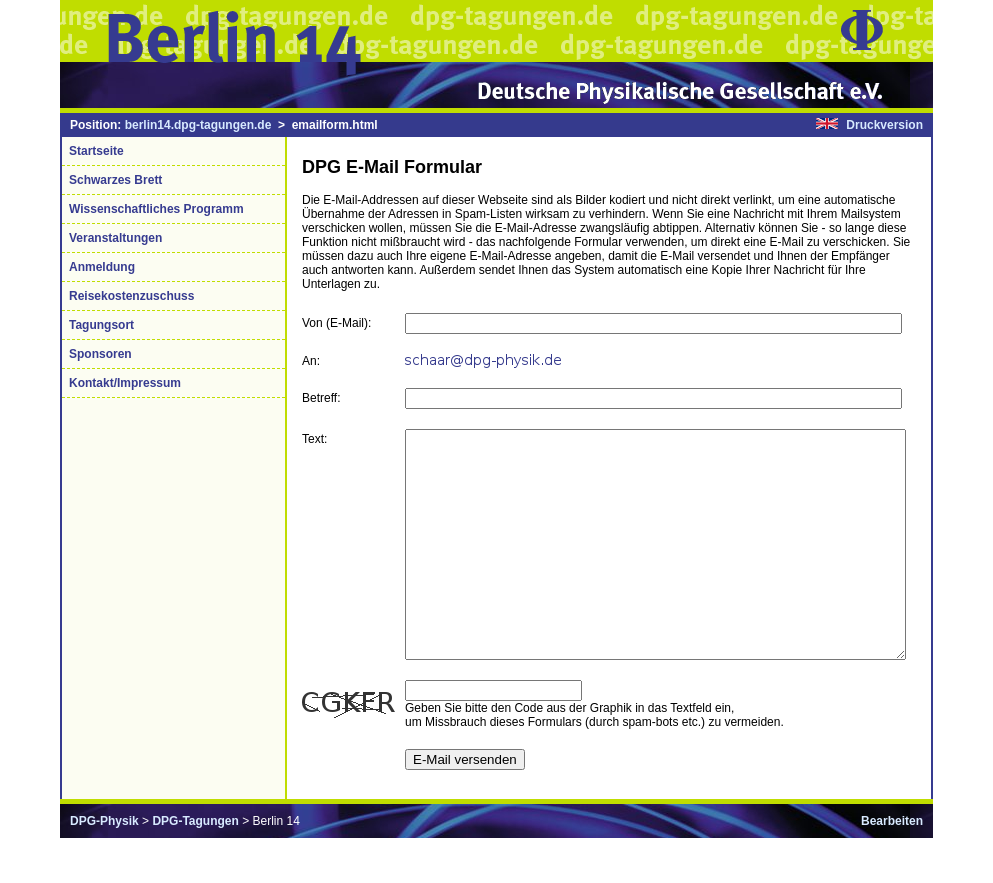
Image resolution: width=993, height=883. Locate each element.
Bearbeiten (892, 866)
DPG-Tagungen (195, 866)
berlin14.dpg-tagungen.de (198, 125)
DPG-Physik (104, 866)
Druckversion (884, 125)
